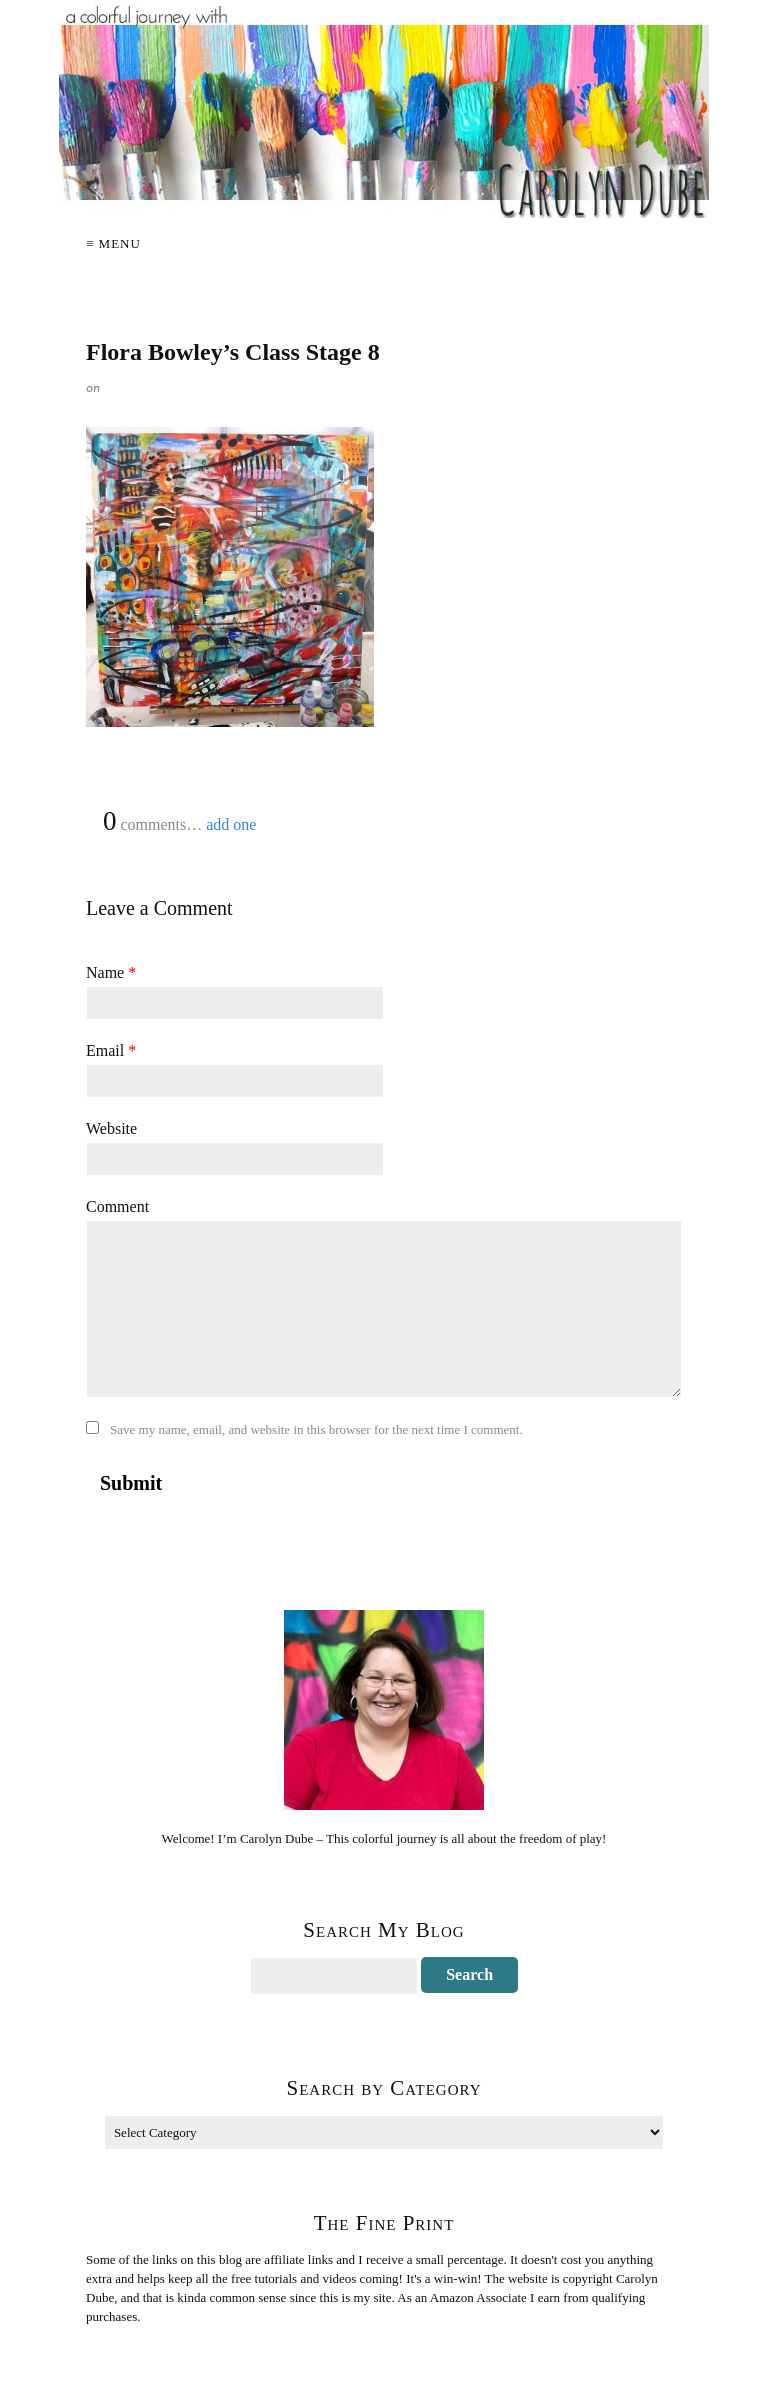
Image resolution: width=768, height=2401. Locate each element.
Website (111, 1128)
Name (111, 972)
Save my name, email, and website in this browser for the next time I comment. (316, 1429)
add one (231, 824)
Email (111, 1050)
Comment (117, 1206)
